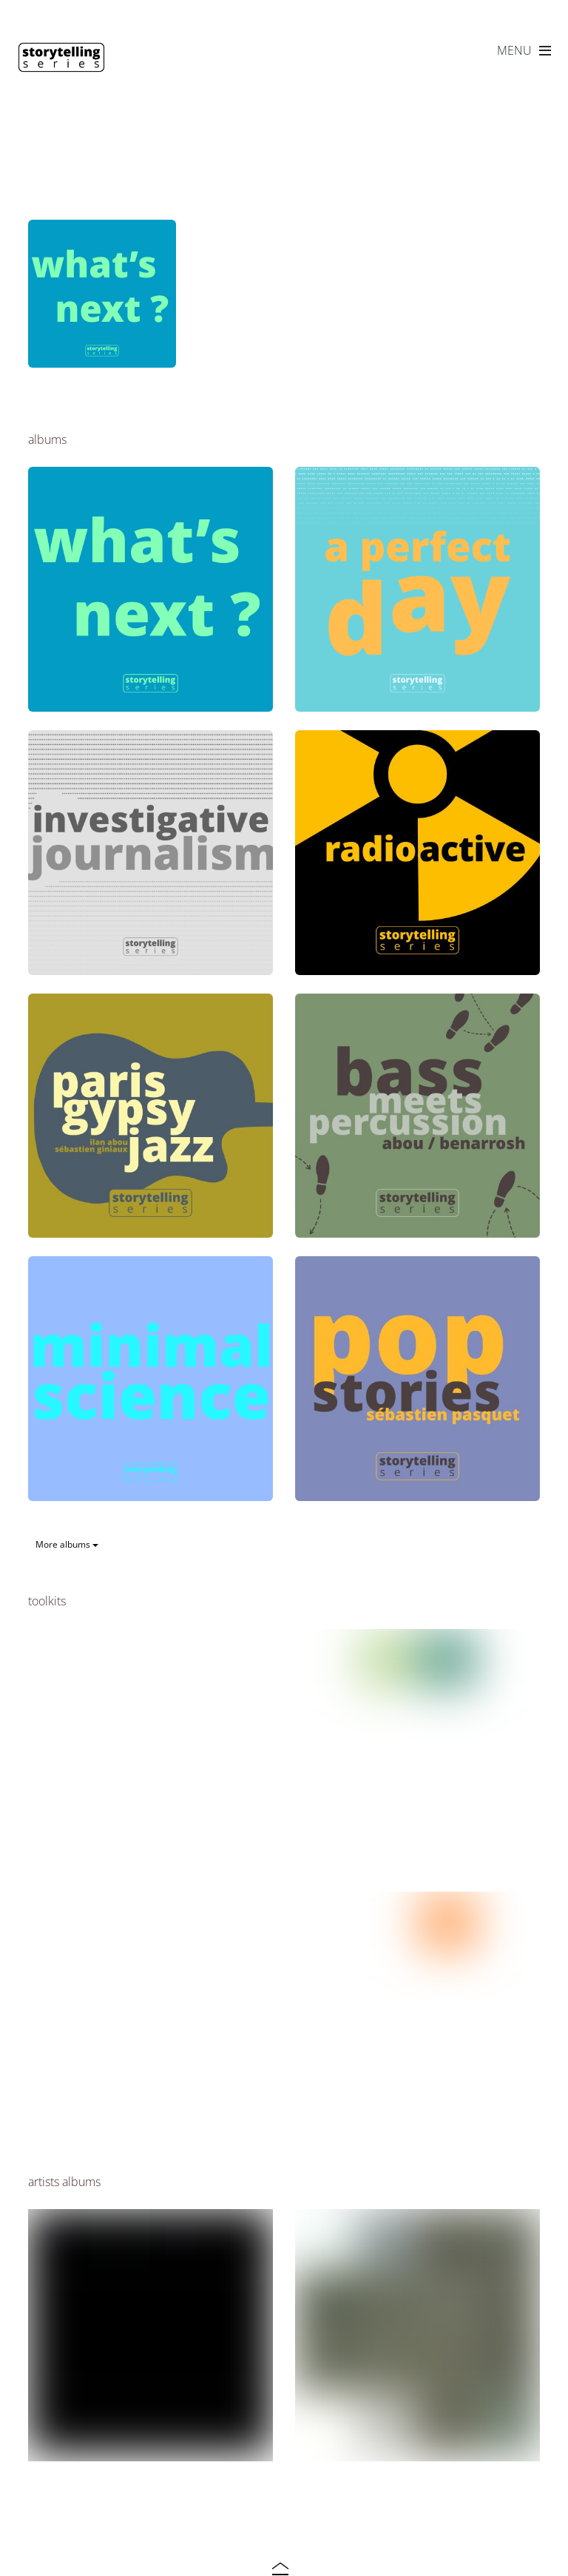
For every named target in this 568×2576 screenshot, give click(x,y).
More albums (67, 1544)
